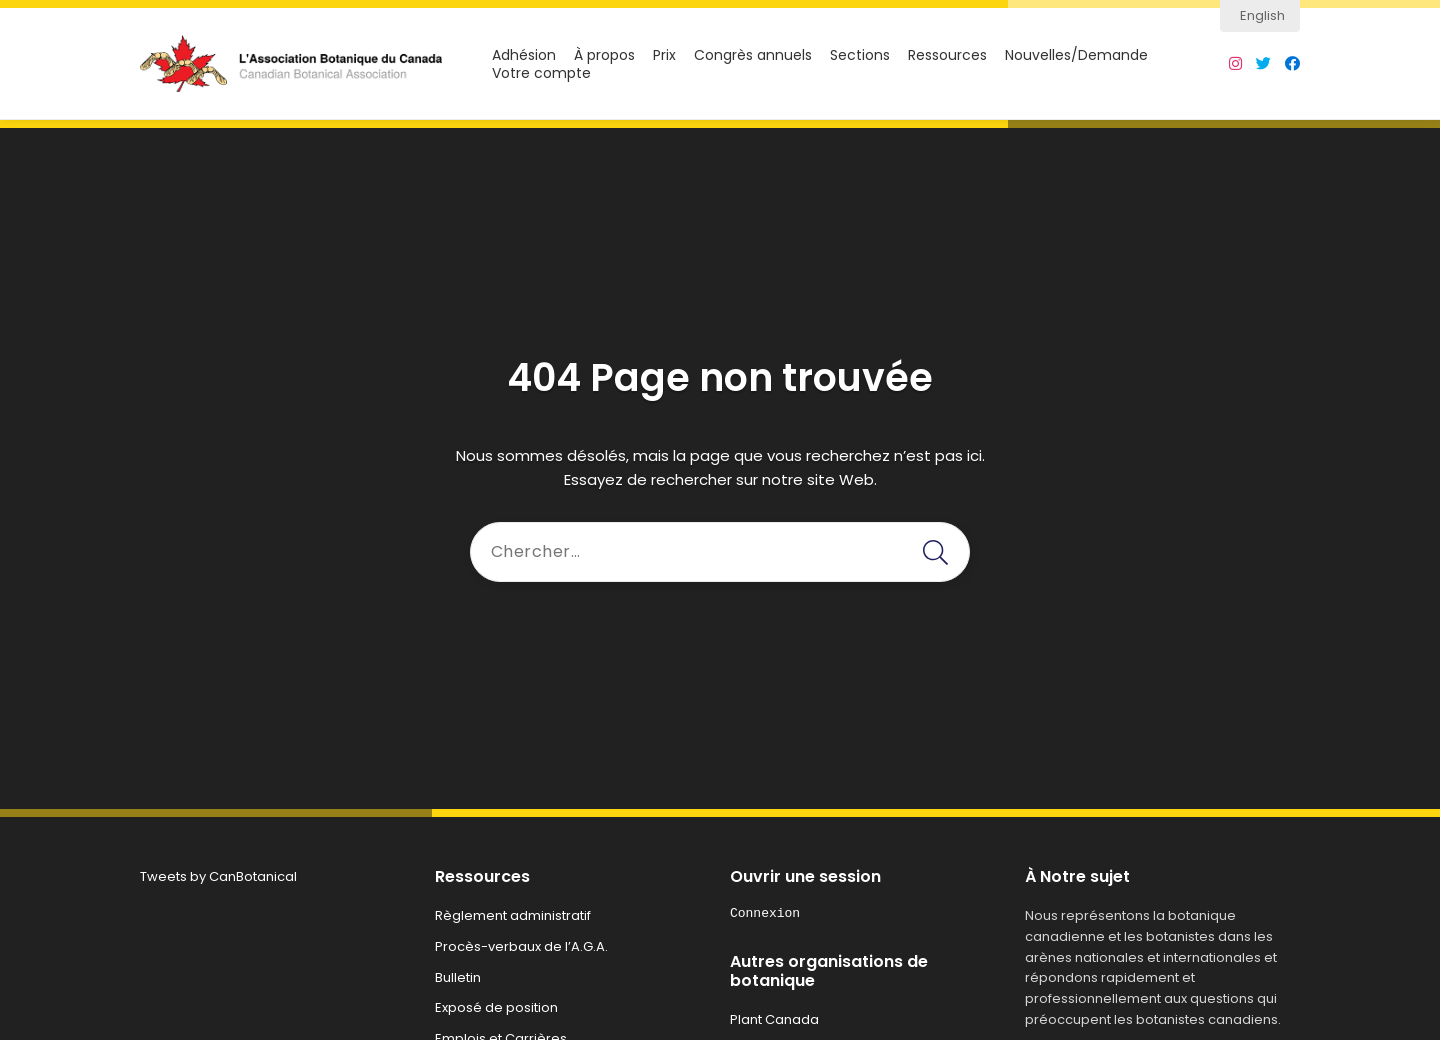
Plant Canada (774, 1019)
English (1262, 15)
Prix (664, 55)
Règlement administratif (513, 915)
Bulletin (458, 977)
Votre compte (541, 73)
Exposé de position (496, 1007)
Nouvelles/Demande (1076, 55)
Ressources (947, 55)
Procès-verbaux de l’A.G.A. (521, 946)
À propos (604, 55)
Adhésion (524, 55)
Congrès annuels (753, 55)
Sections (860, 55)
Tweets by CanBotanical (218, 876)
